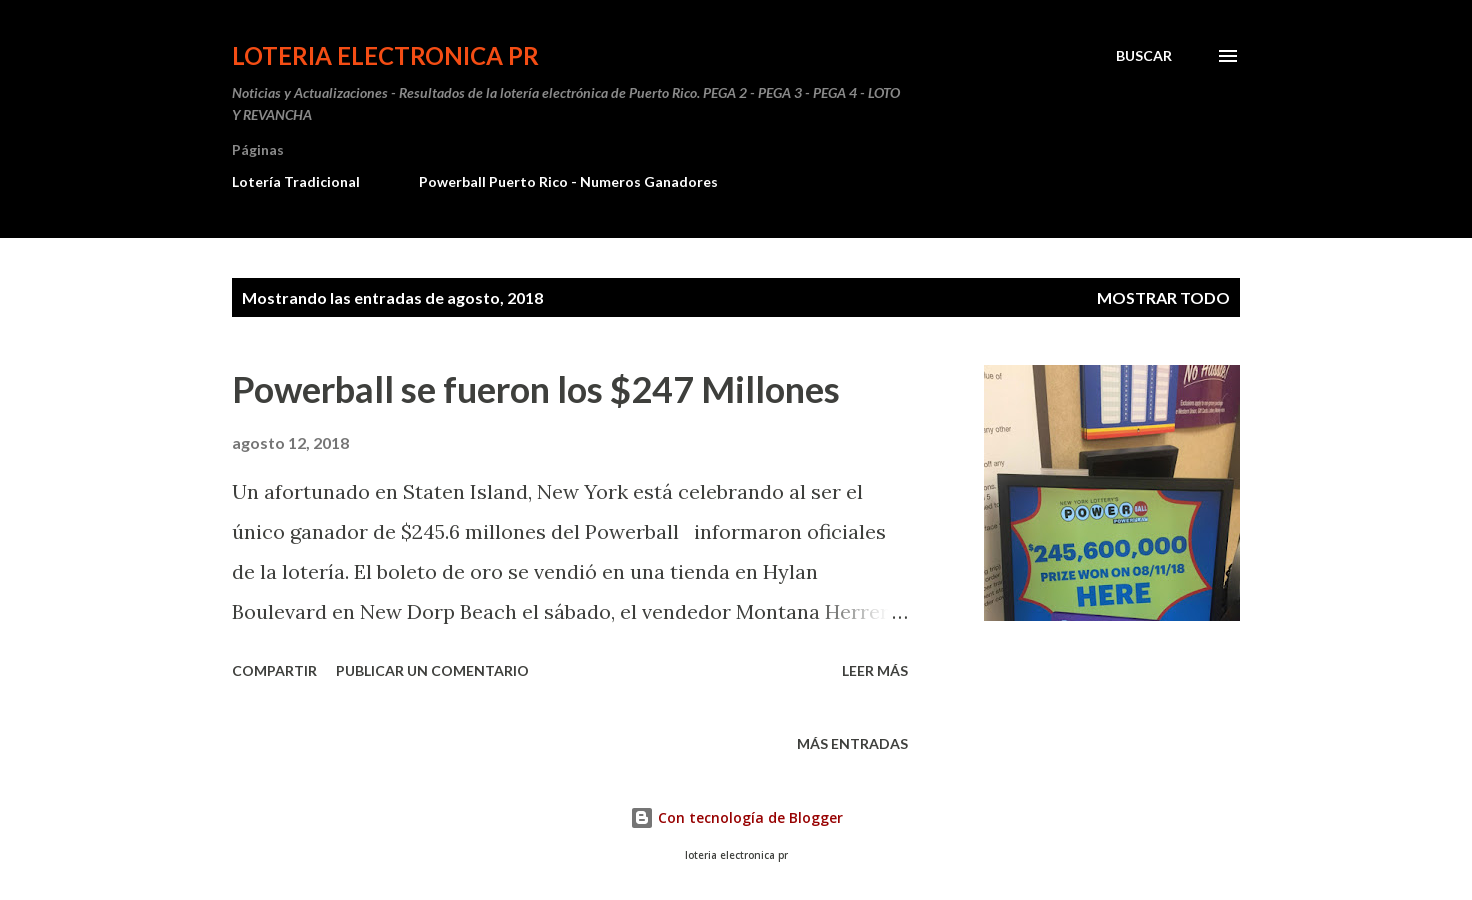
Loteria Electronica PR (385, 55)
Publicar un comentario (432, 670)
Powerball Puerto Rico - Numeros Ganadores (568, 181)
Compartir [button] (274, 670)
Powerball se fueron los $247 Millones (536, 389)
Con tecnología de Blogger (736, 817)
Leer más (875, 670)
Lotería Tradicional (296, 181)
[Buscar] (1144, 56)
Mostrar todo (1163, 297)
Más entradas (852, 743)
